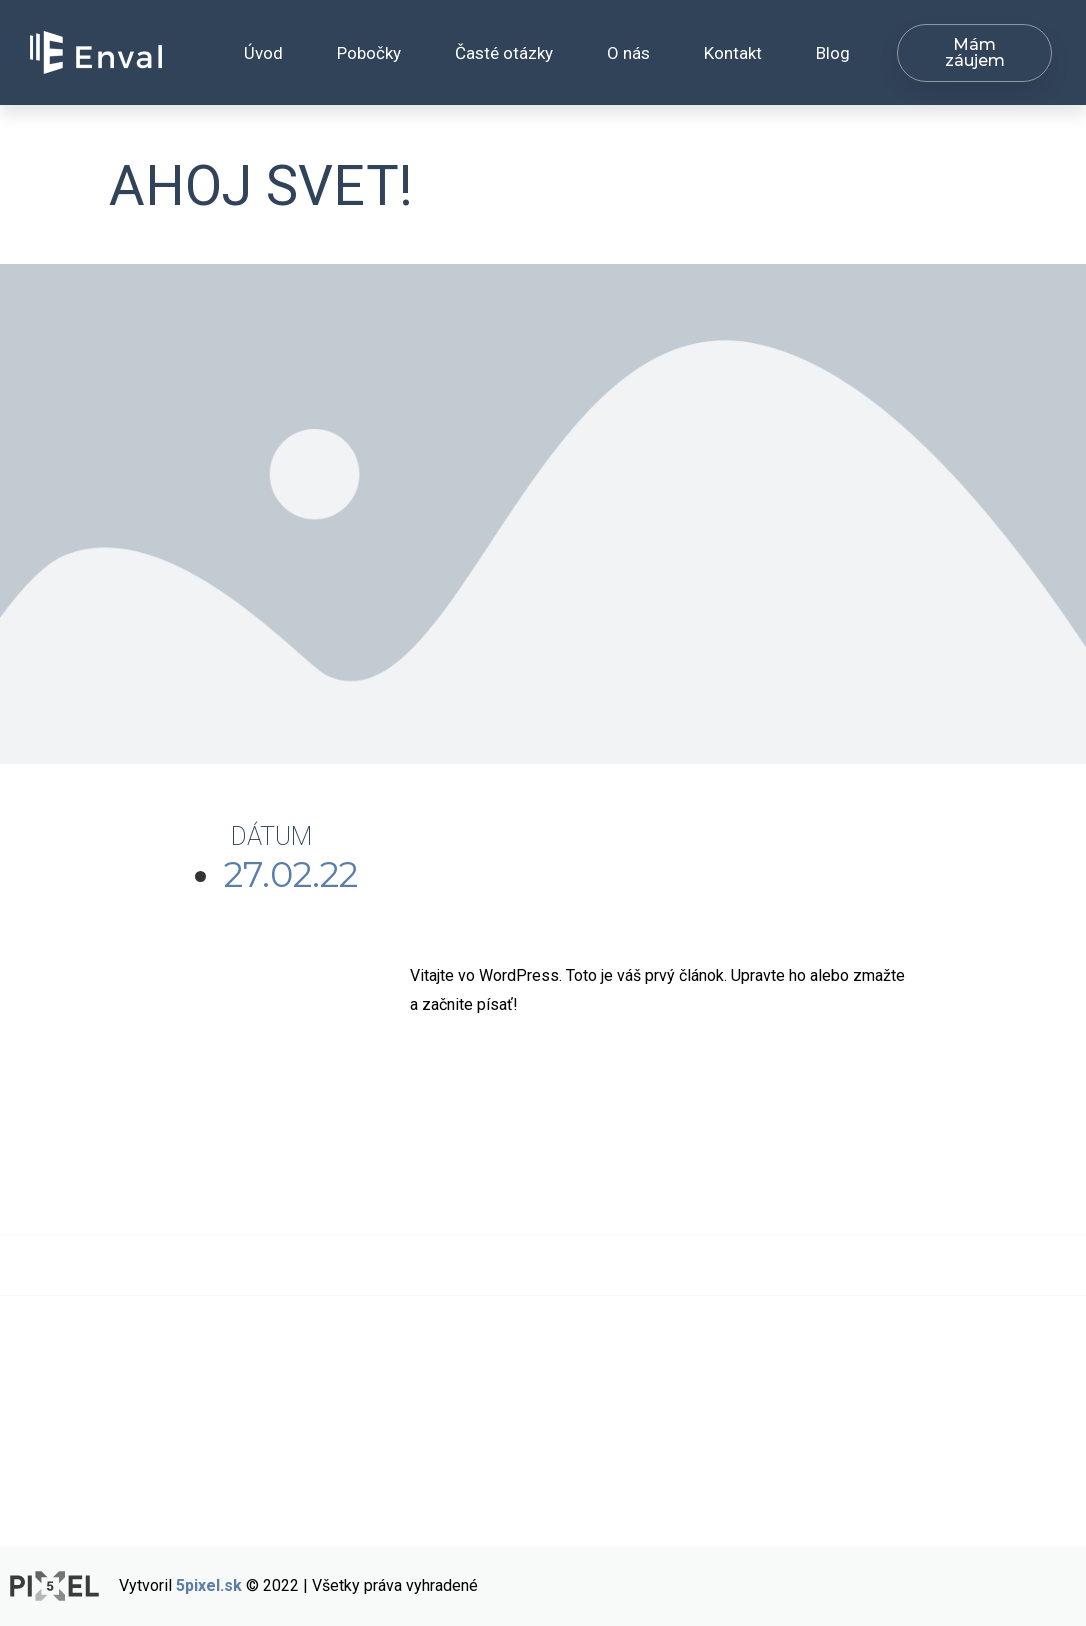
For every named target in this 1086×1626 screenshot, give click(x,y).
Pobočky (369, 53)
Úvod (263, 53)
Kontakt (733, 53)
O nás (628, 53)
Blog (833, 53)
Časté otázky (504, 53)
